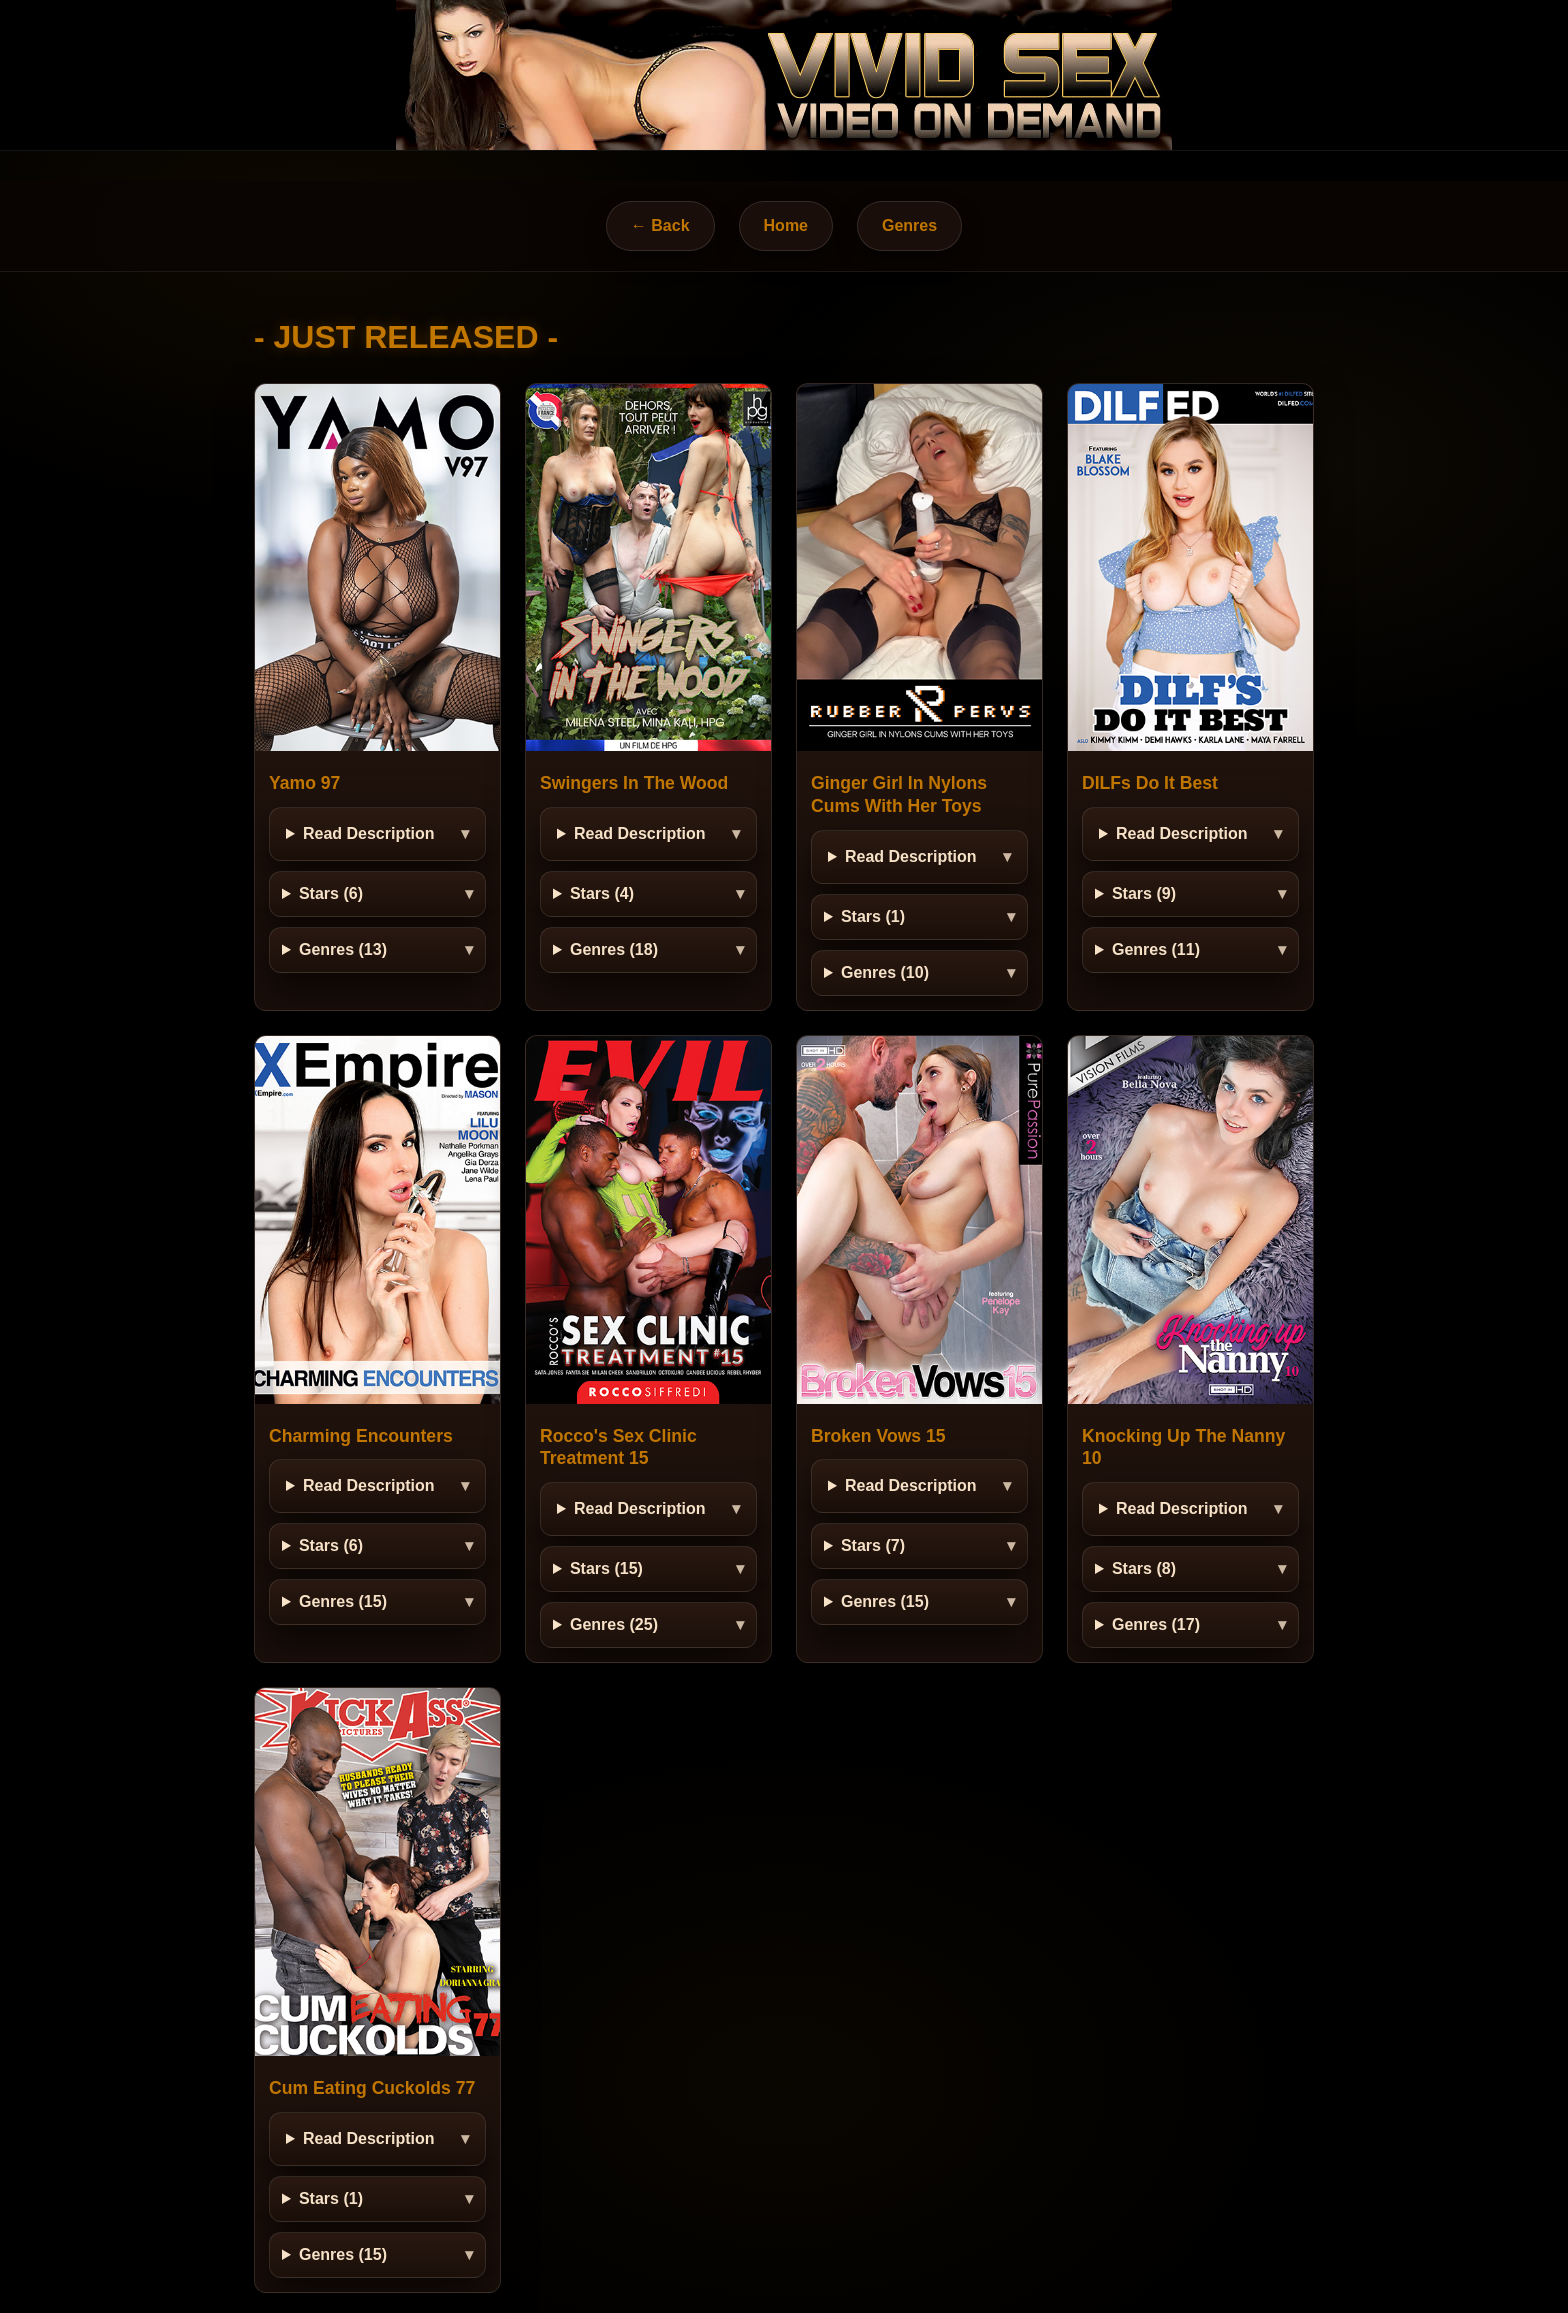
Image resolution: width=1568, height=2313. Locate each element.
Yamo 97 (304, 783)
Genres (909, 225)
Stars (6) (331, 893)
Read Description (369, 833)
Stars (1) (873, 916)
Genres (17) (1156, 1624)
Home (786, 225)
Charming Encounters (361, 1436)
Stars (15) (606, 1568)
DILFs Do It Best (1150, 783)
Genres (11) (1156, 949)
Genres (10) (885, 972)
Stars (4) (602, 893)
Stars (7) (873, 1545)
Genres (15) (343, 1601)
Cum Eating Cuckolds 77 (372, 2088)
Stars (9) (1144, 893)
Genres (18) (614, 949)
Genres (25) (614, 1624)
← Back (660, 225)
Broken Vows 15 (878, 1436)
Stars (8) (1144, 1568)
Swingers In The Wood (634, 783)
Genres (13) (343, 949)
